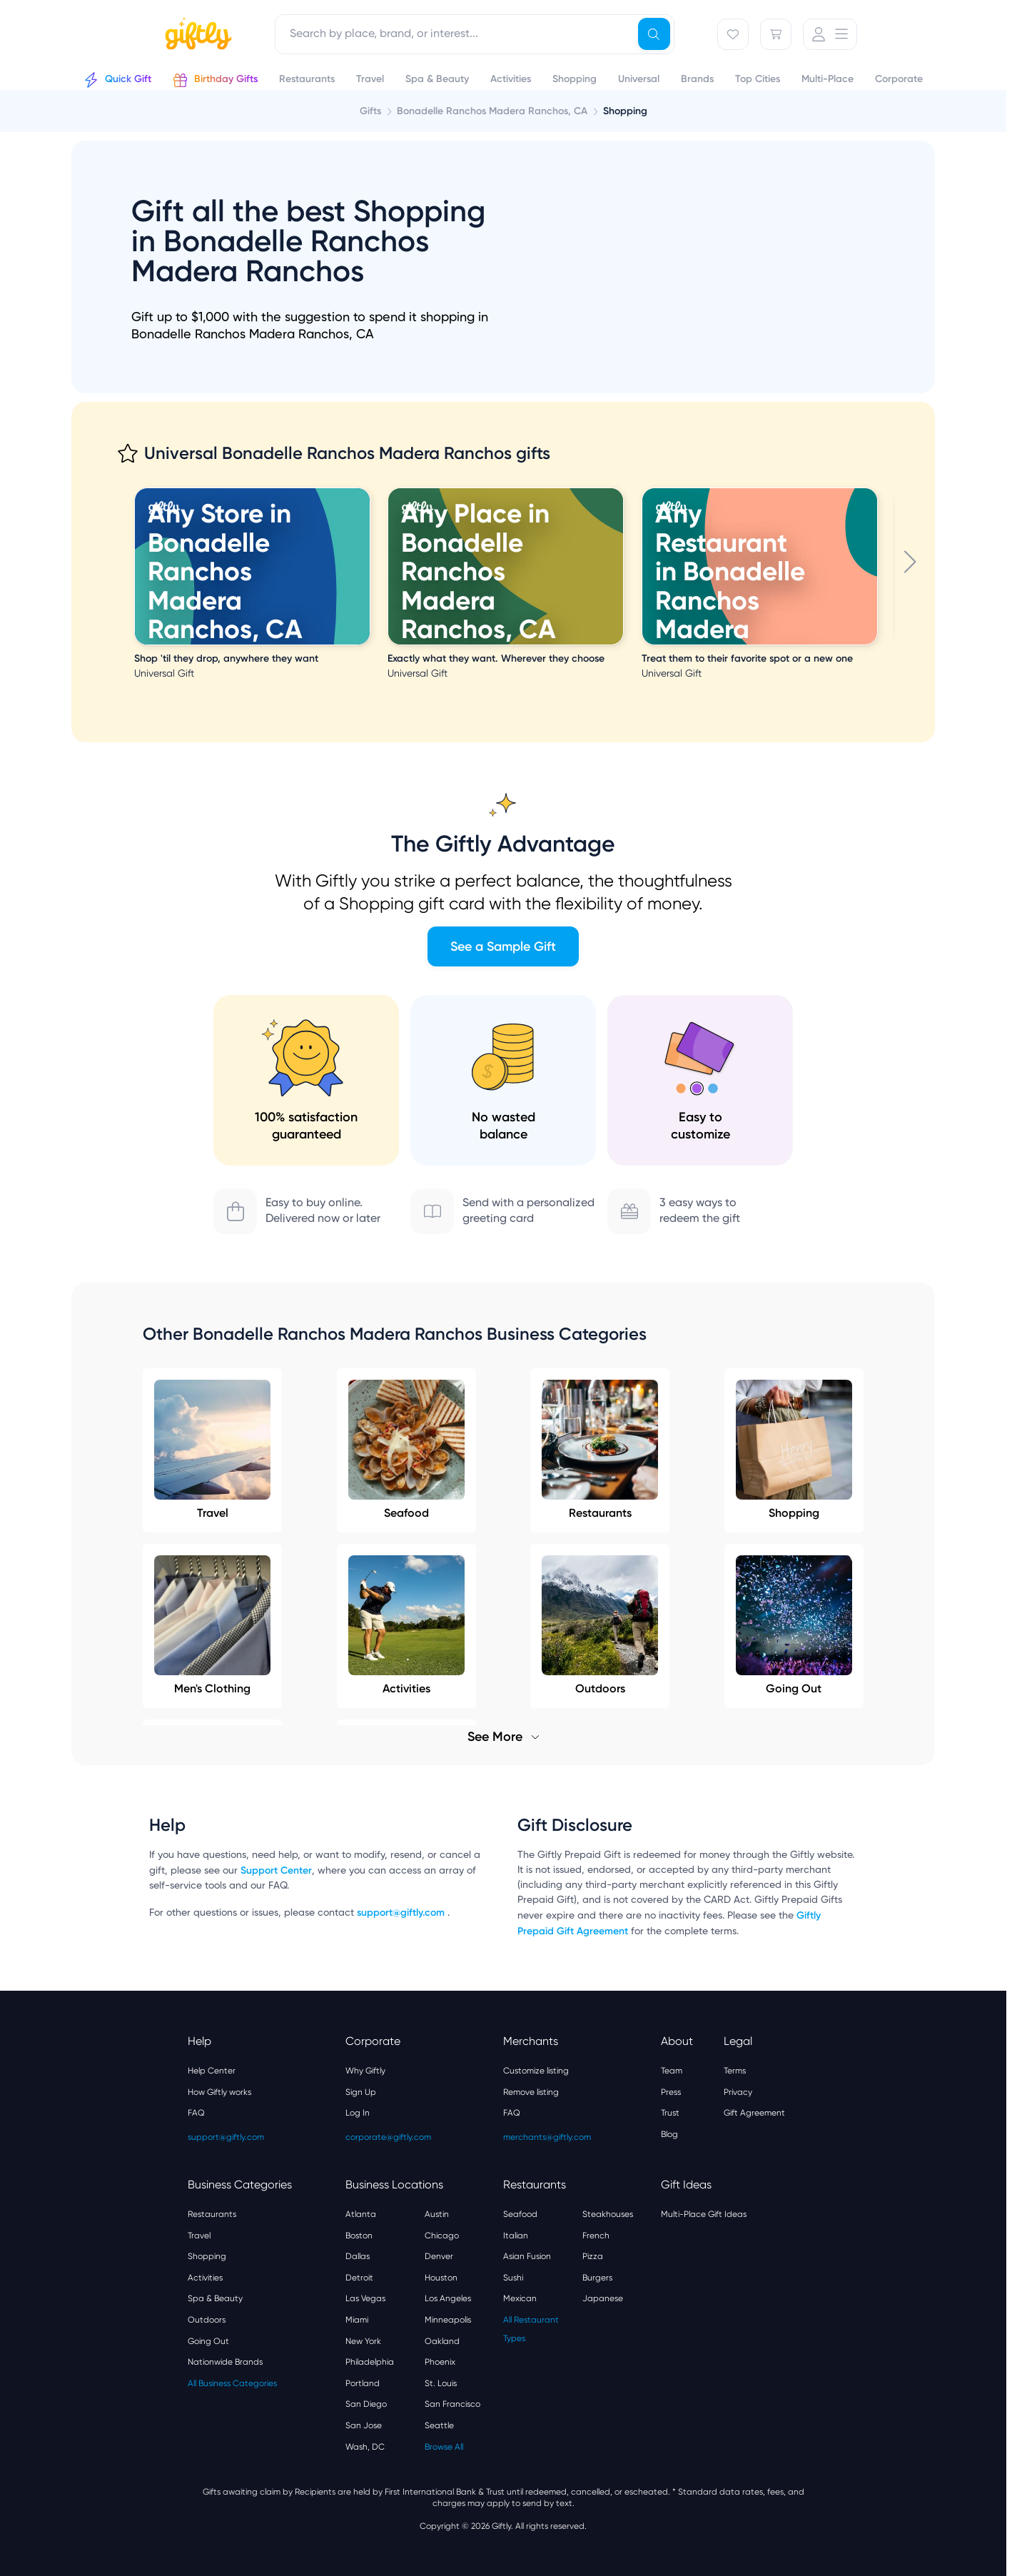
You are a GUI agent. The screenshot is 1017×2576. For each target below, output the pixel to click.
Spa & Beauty (215, 2298)
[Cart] (775, 34)
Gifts (370, 111)
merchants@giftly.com (547, 2137)
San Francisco (452, 2404)
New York (363, 2341)
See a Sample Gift (503, 946)
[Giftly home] (196, 35)
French (595, 2236)
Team (671, 2071)
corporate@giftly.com (388, 2137)
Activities (205, 2278)
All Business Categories (232, 2383)
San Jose (363, 2425)
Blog (669, 2134)
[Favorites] (733, 34)
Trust (670, 2113)
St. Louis (441, 2383)
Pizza (592, 2256)
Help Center (212, 2071)
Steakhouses (607, 2214)
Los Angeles (448, 2298)
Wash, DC (365, 2447)
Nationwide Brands (225, 2362)
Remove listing (531, 2092)
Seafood (406, 1450)
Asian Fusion (527, 2256)
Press (671, 2092)
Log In (357, 2113)
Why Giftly (365, 2071)
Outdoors (207, 2320)
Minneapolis (448, 2320)
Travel (212, 1450)
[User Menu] (830, 34)
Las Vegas (365, 2298)
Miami (356, 2320)
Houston (441, 2278)
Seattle (439, 2425)
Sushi (513, 2278)
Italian (515, 2236)
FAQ (196, 2113)
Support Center (276, 1870)
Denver (439, 2256)
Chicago (442, 2236)
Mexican (520, 2298)
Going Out (208, 2341)
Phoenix (440, 2362)
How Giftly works (219, 2092)
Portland (362, 2383)
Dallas (357, 2256)
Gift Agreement (754, 2113)
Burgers (597, 2278)
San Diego (366, 2404)
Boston (359, 2236)
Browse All (444, 2447)
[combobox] (474, 34)
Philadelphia (369, 2362)
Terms (735, 2071)
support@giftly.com (402, 1912)
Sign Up (360, 2092)
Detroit (359, 2278)
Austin (437, 2214)
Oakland (442, 2341)
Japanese (602, 2298)
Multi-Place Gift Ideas (704, 2214)
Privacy (738, 2092)
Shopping (794, 1450)
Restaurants (600, 1450)
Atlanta (360, 2214)
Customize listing (536, 2071)
